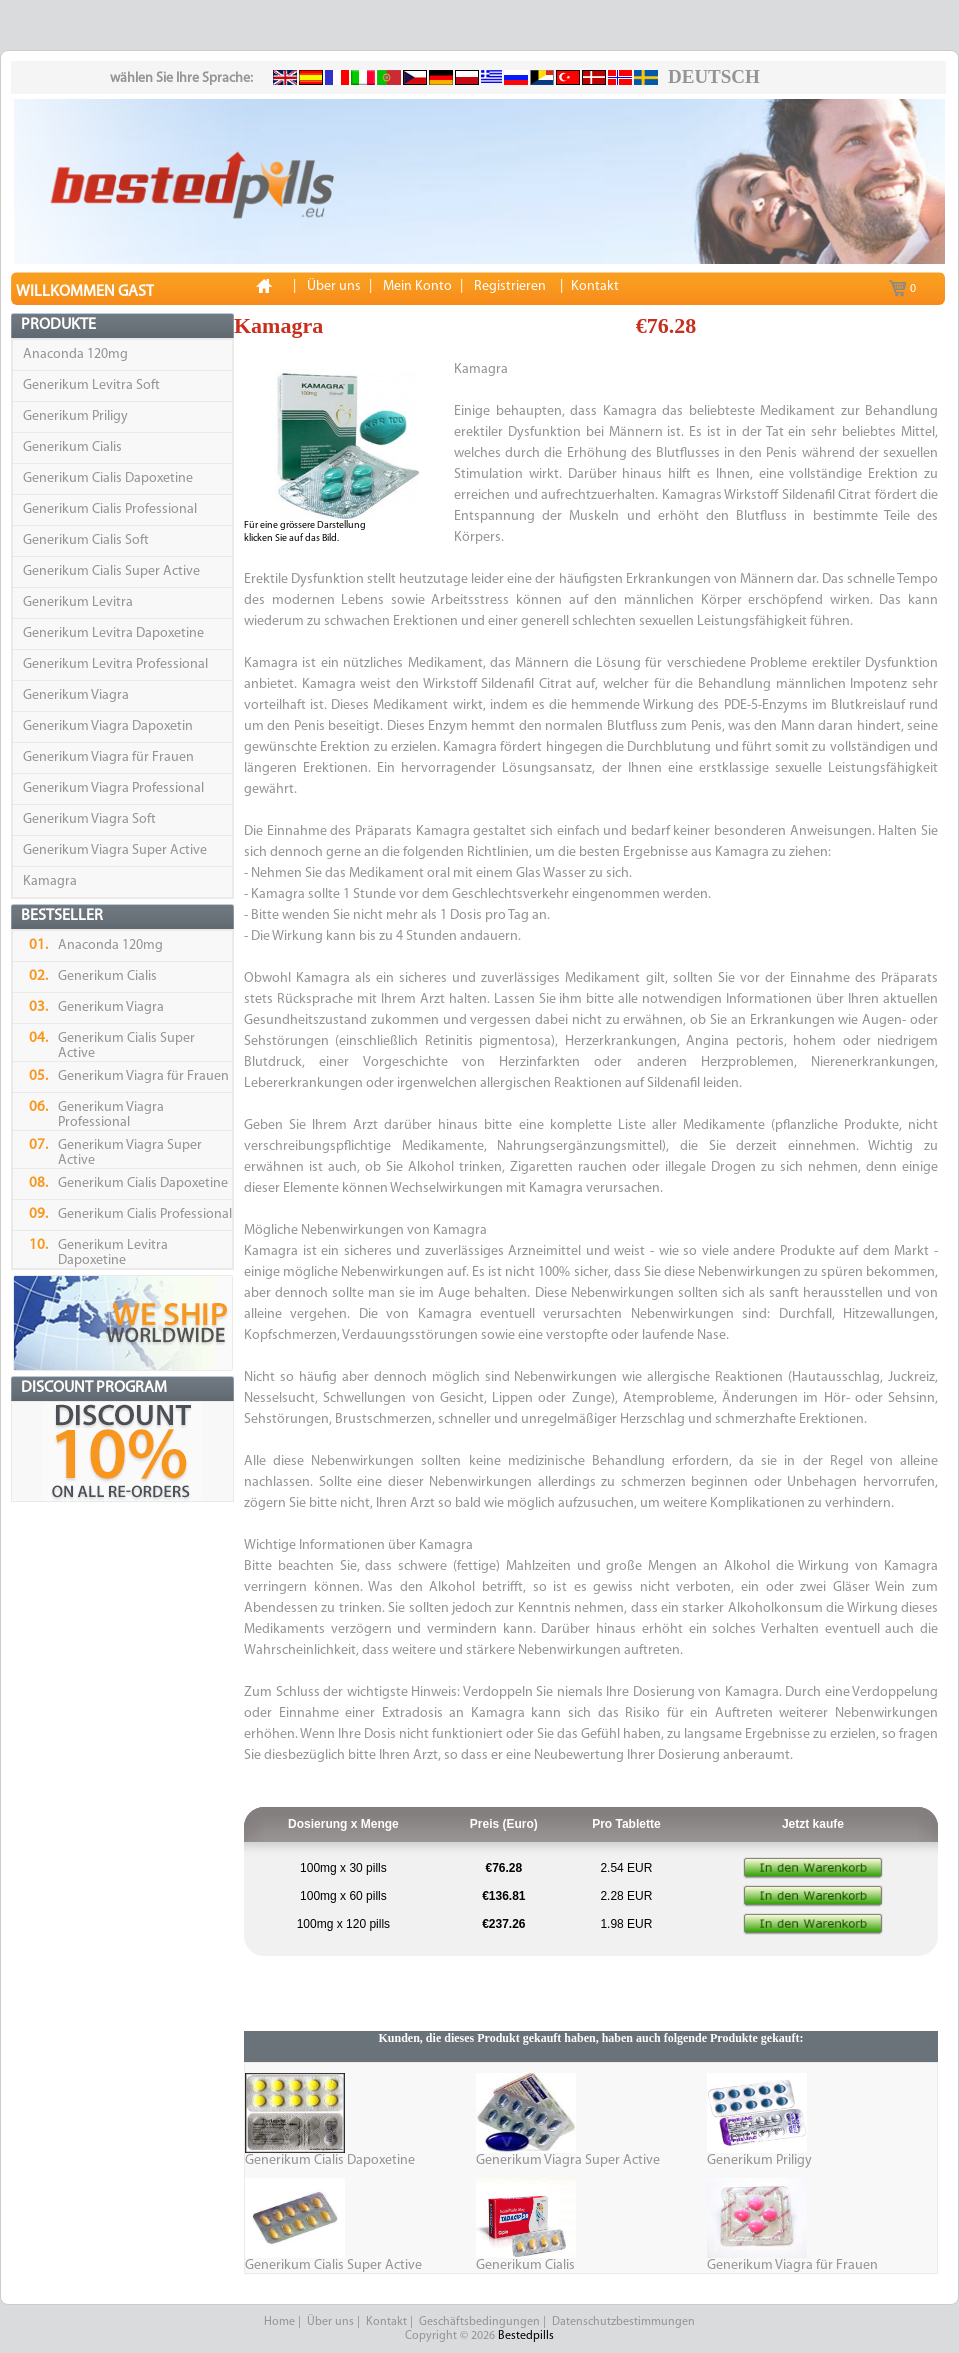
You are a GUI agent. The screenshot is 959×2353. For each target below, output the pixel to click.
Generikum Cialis (72, 447)
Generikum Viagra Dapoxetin (108, 726)
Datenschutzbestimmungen (623, 2322)
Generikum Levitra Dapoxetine (113, 633)
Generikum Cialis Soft (86, 540)
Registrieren (510, 286)
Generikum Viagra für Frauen (108, 757)
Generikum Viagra (76, 695)
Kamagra (50, 881)
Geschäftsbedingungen (479, 2322)
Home (279, 2322)
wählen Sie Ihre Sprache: (181, 78)
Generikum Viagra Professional (113, 788)
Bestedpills (526, 2336)
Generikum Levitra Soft (91, 385)
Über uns (330, 2322)
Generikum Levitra (78, 602)
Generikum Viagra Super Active (115, 850)
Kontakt (386, 2322)
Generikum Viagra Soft (89, 819)
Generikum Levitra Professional (115, 664)
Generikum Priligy (75, 416)
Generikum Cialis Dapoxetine (108, 478)
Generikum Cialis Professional (110, 509)
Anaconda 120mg (75, 354)
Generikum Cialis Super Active (111, 571)
